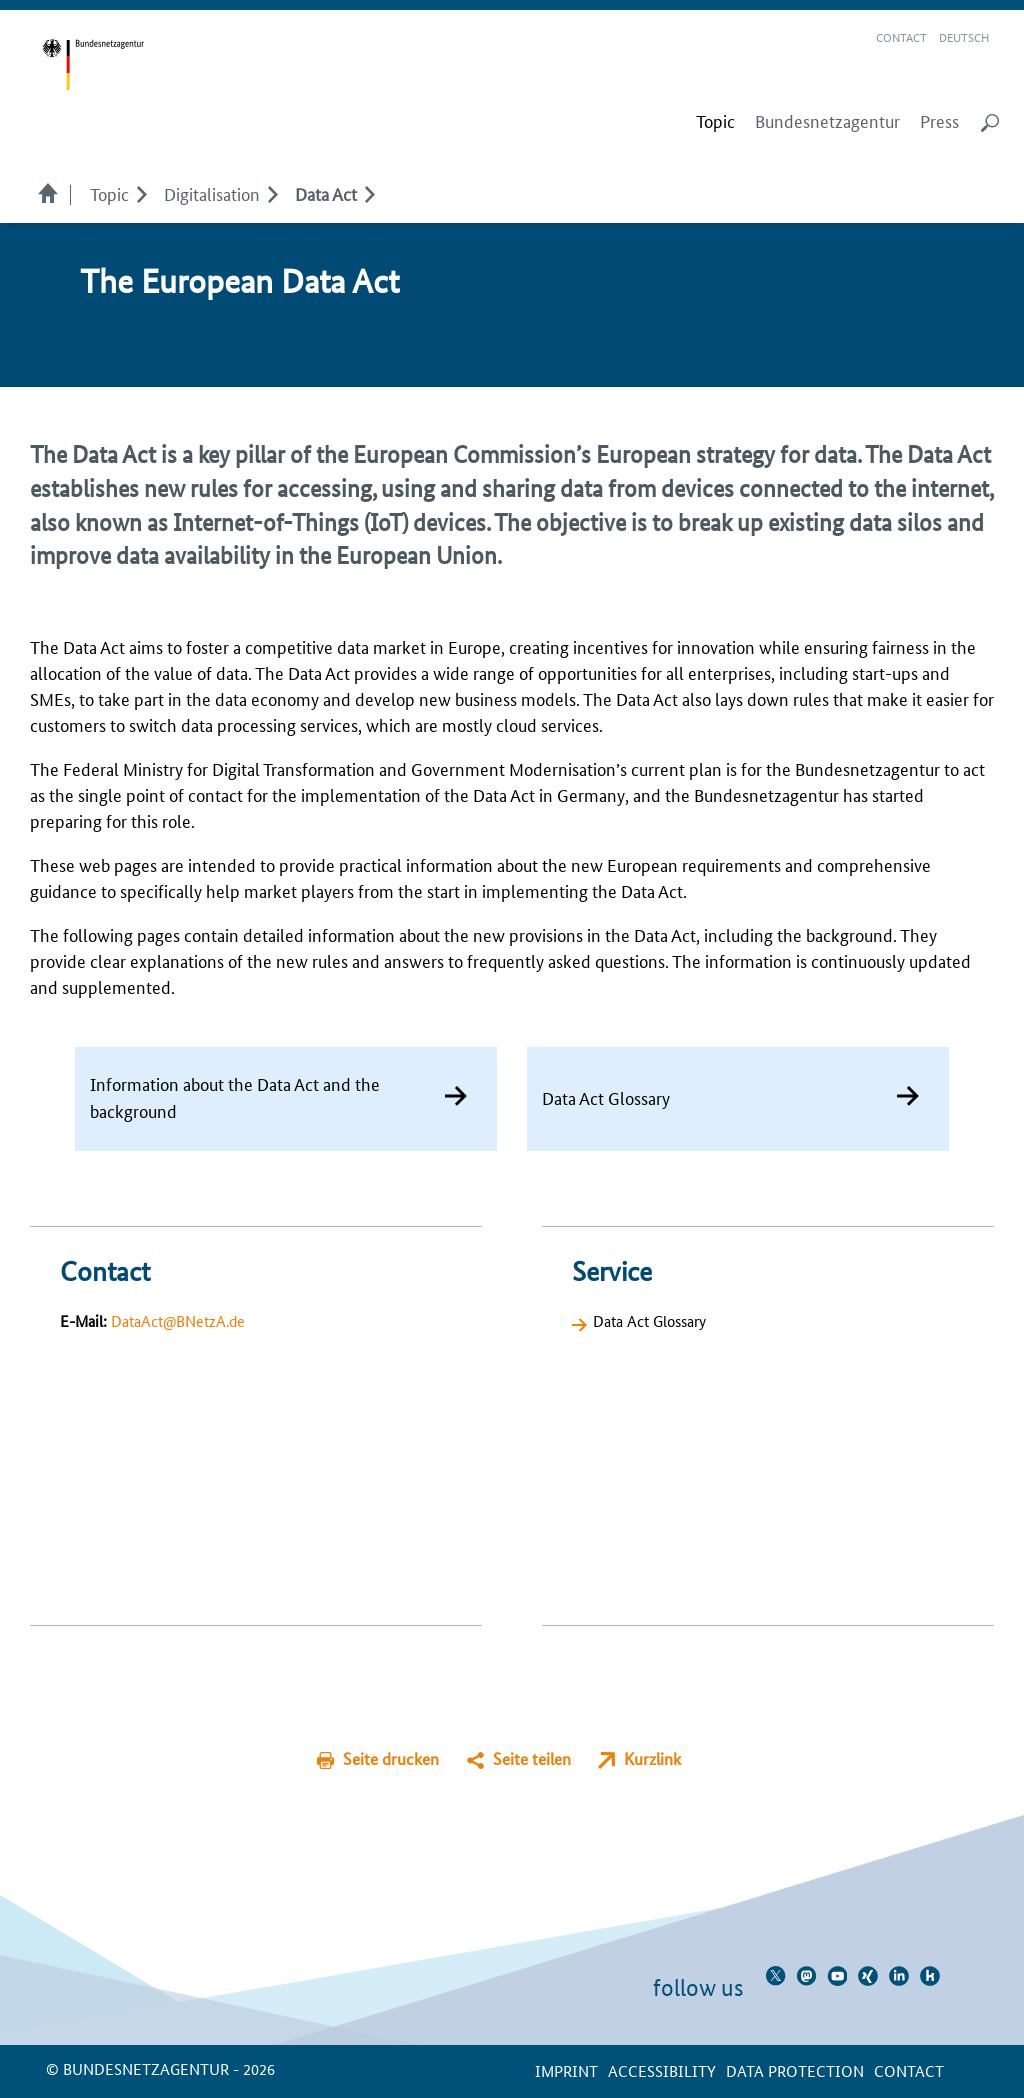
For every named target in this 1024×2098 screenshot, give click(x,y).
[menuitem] (715, 121)
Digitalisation (212, 193)
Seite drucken (391, 1758)
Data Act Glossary (649, 1320)
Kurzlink (652, 1758)
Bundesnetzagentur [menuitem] (827, 121)
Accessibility (662, 2070)
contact (909, 2070)
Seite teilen (532, 1758)
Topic (109, 193)
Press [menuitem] (939, 121)
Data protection (795, 2070)
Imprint (566, 2070)
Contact (901, 36)
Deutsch (964, 36)
